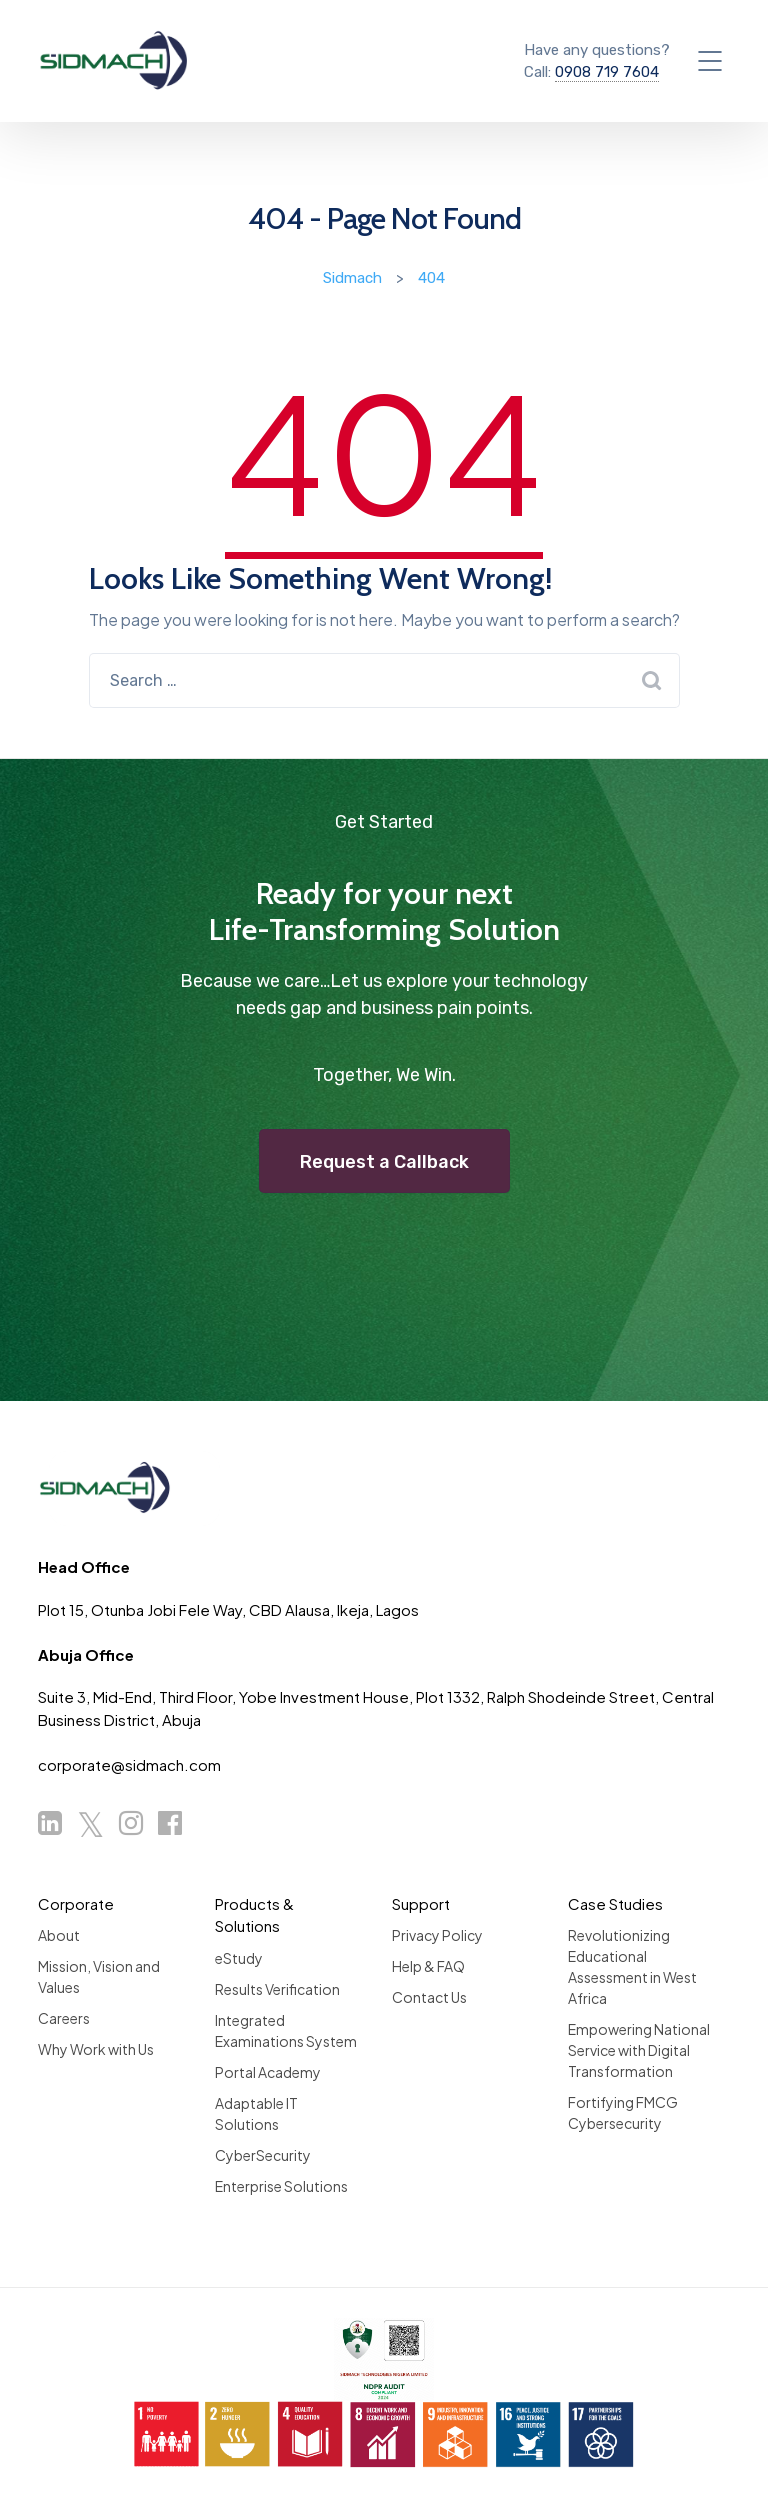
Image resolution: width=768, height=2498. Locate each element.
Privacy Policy (437, 1935)
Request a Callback (384, 1162)
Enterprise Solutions (281, 2186)
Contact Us (429, 1997)
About (59, 1935)
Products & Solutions (254, 1915)
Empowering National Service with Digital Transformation (639, 2050)
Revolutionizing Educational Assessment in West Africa (632, 1966)
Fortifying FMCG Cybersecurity (623, 2112)
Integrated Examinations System (286, 2030)
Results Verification (277, 1989)
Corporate (76, 1903)
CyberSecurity (263, 2155)
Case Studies (615, 1903)
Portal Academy (268, 2072)
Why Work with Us (96, 2049)
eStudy (239, 1958)
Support (421, 1903)
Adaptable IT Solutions (256, 2113)
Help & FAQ (428, 1966)
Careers (64, 2018)
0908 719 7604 (607, 72)
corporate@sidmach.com (129, 1764)
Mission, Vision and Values (99, 1976)
